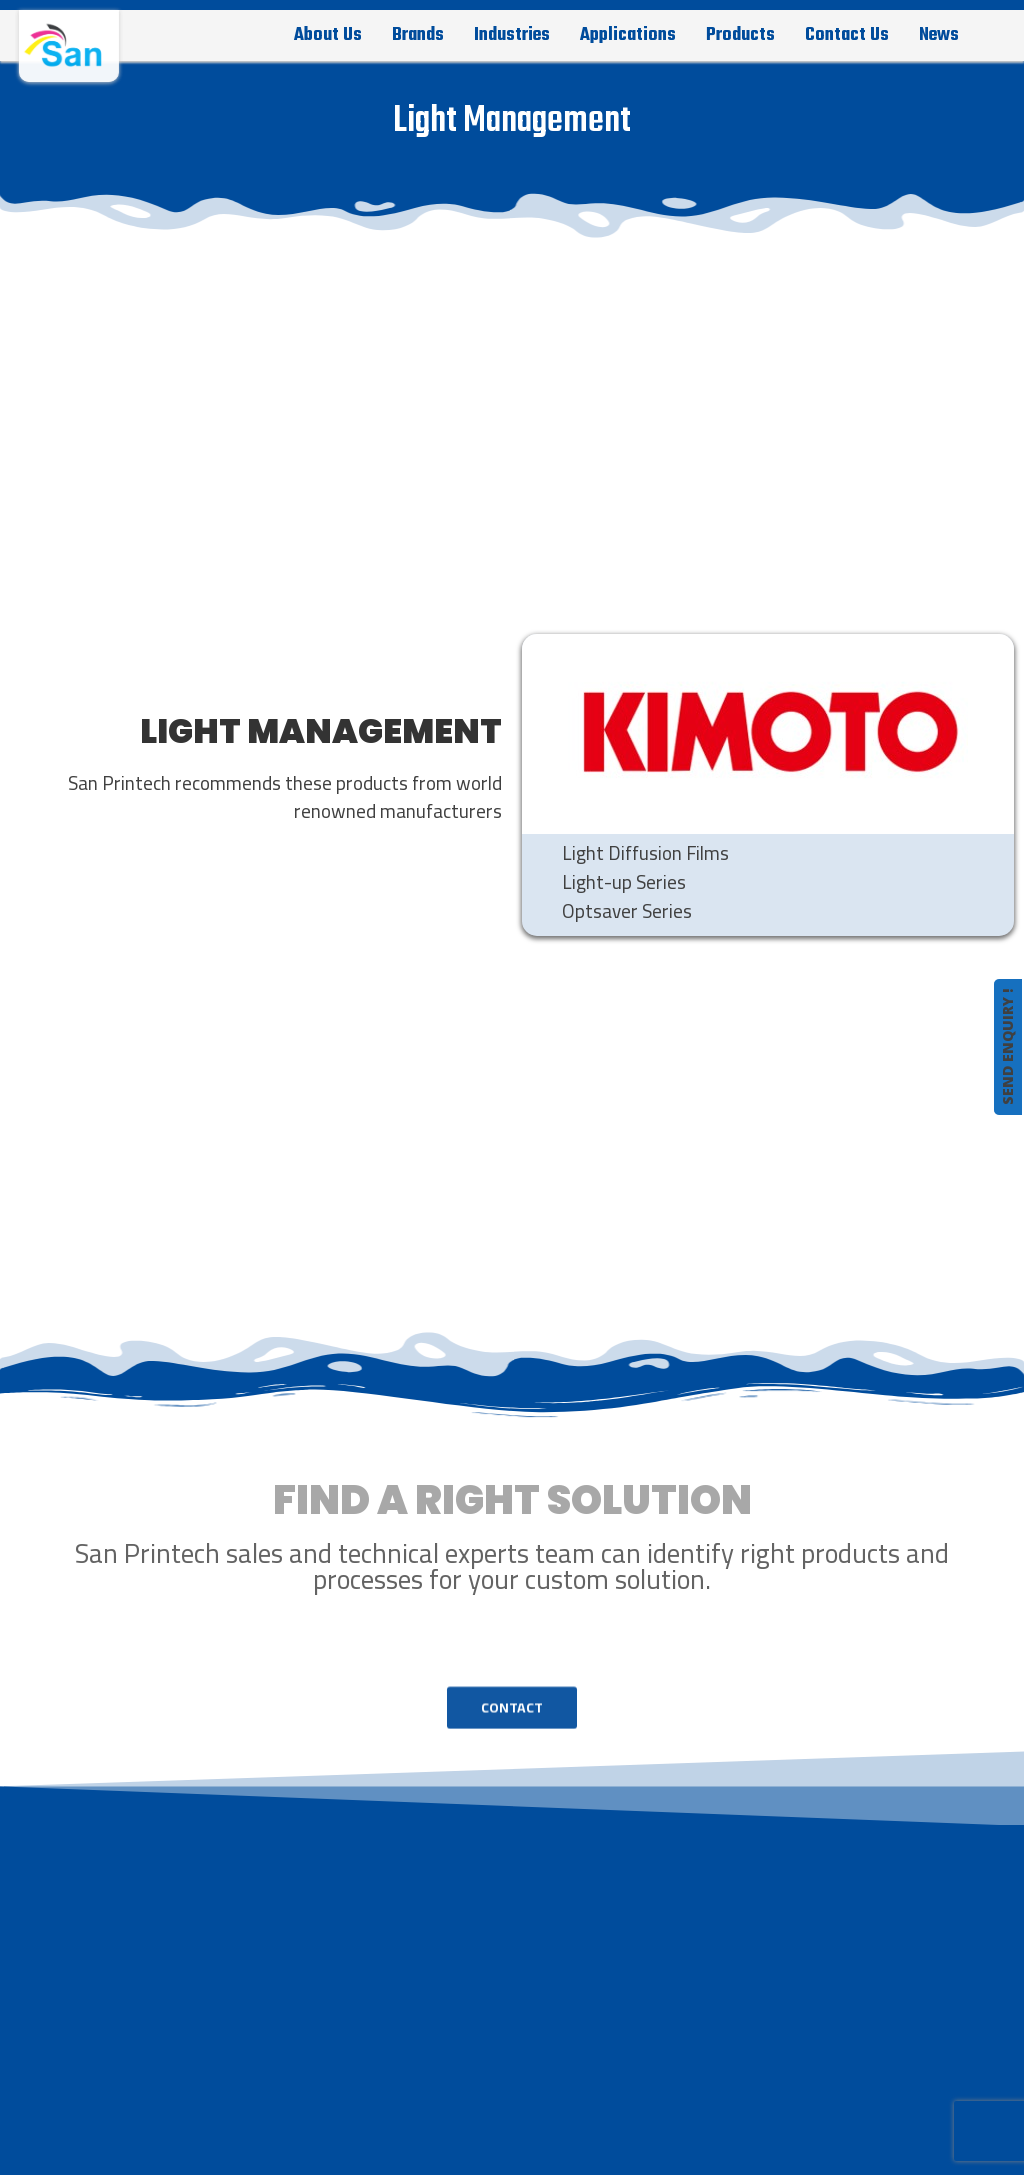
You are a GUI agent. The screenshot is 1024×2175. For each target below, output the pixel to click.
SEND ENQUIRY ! (1007, 1047)
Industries (512, 35)
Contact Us (847, 35)
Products (740, 35)
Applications (628, 35)
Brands (418, 35)
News (939, 35)
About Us (328, 35)
